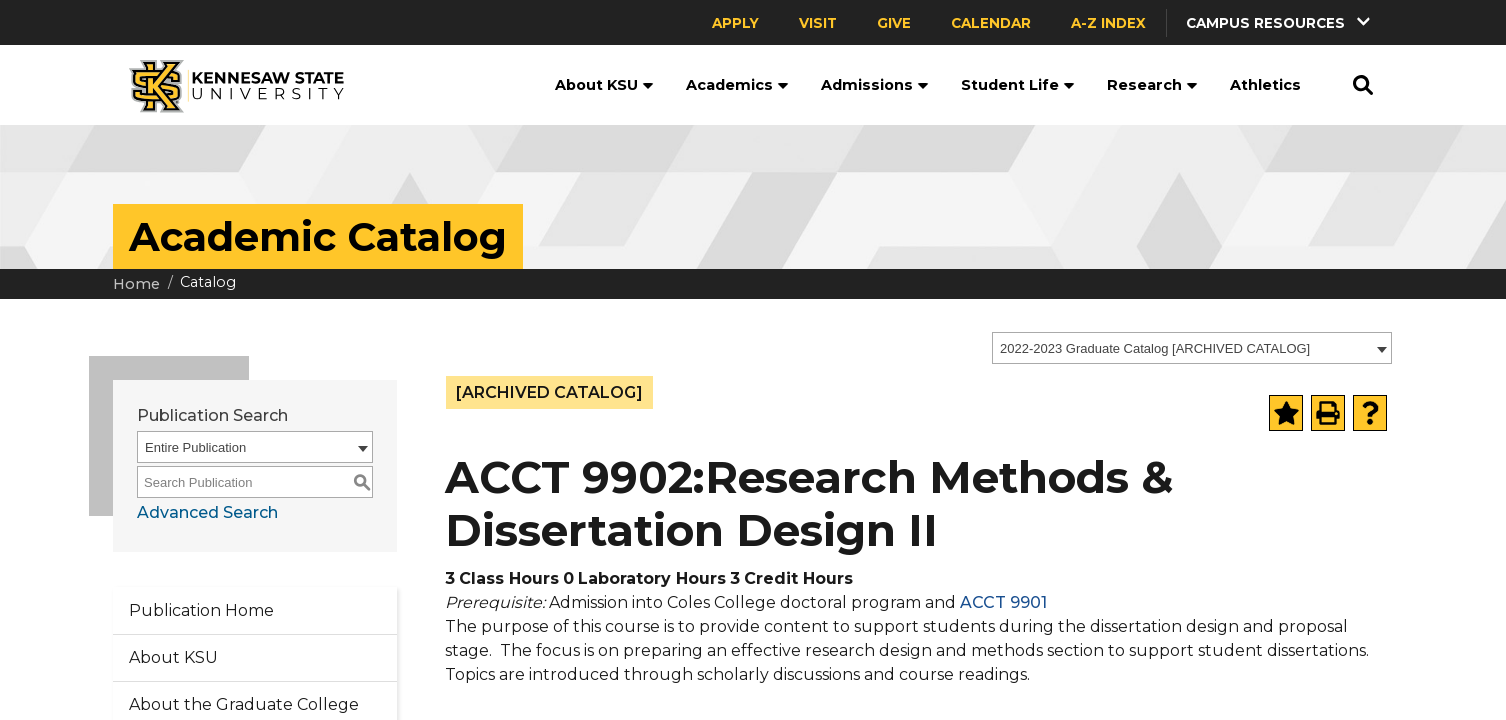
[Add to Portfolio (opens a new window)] (1286, 413)
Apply (735, 23)
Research (1152, 85)
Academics (737, 85)
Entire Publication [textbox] (195, 447)
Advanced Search (207, 512)
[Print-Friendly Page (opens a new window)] (1328, 413)
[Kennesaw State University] (228, 85)
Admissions (875, 85)
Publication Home (201, 610)
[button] (1280, 22)
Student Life (1018, 85)
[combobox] (1192, 348)
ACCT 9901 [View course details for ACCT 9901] (1003, 602)
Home (136, 284)
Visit (818, 23)
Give (894, 23)
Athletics (1265, 85)
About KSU (604, 85)
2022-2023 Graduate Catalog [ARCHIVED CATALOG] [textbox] (1155, 348)
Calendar (991, 23)
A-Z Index (1108, 23)
